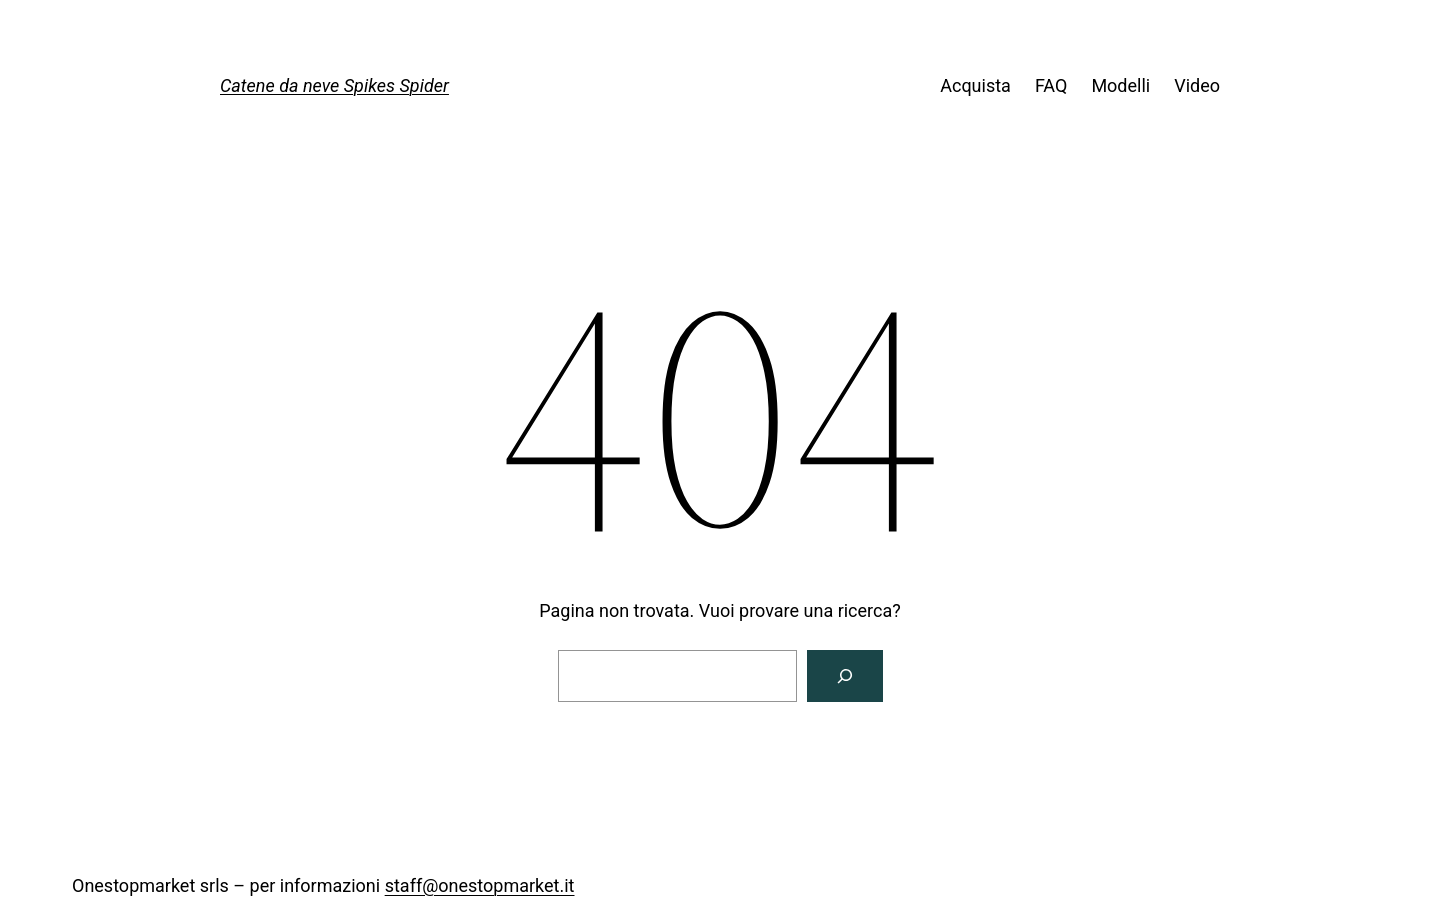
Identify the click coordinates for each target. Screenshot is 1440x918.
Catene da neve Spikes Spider (334, 85)
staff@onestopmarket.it (480, 885)
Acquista (975, 85)
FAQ (1051, 85)
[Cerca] (845, 676)
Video (1197, 85)
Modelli (1120, 85)
